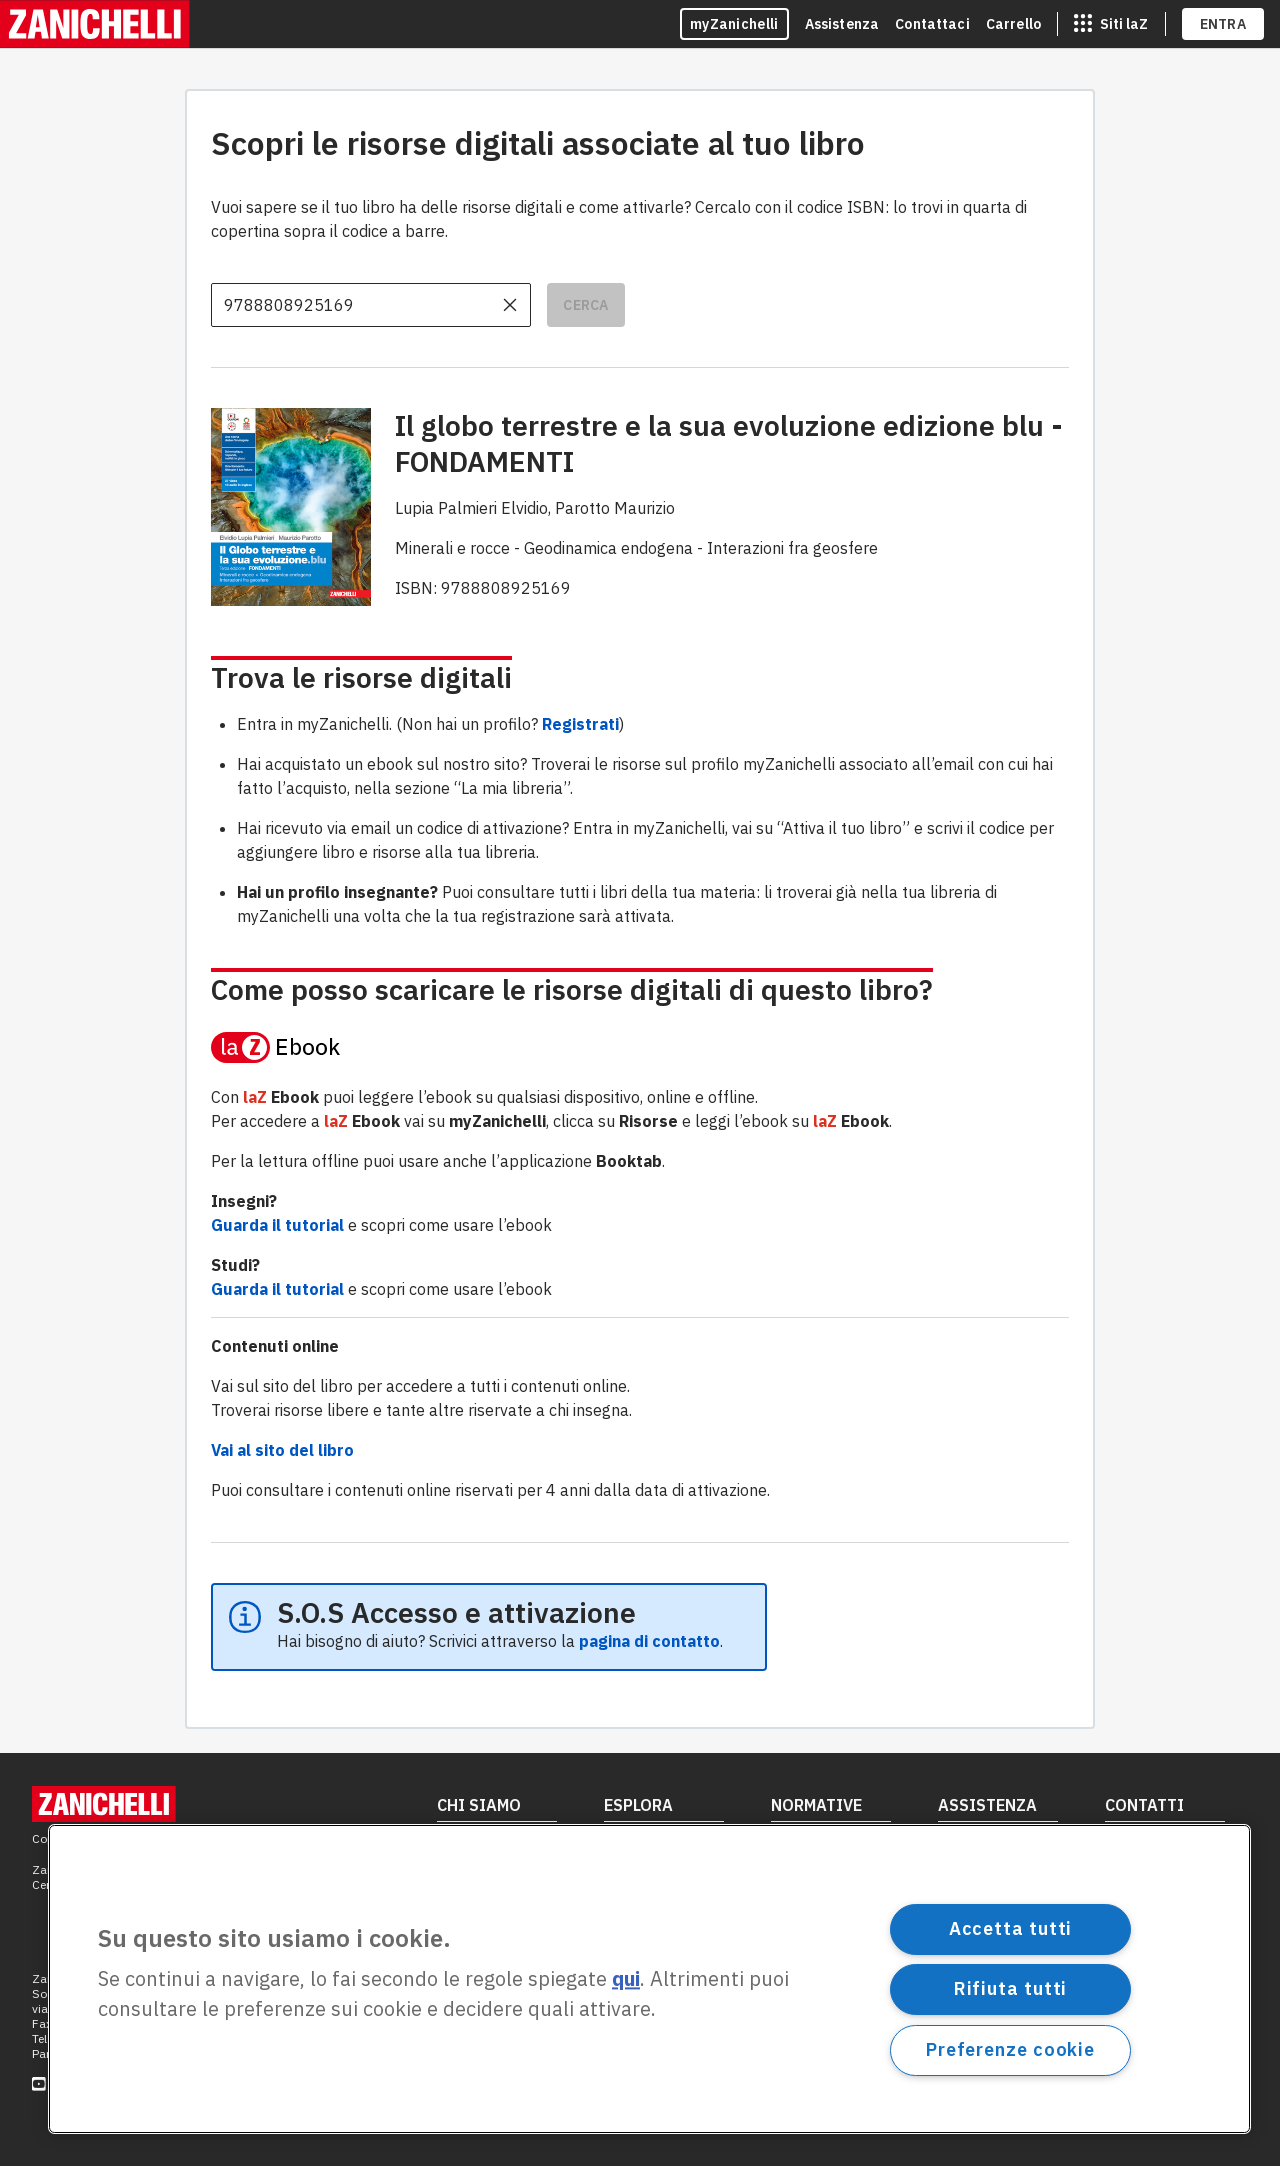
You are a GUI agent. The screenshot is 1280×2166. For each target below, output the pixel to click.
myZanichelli (734, 24)
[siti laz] (1111, 24)
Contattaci (932, 24)
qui (626, 1979)
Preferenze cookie (1010, 2049)
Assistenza (842, 24)
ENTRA (1223, 24)
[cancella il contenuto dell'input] (510, 305)
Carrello (1013, 24)
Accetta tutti (1011, 1928)
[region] (649, 1979)
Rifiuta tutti (1011, 1988)
